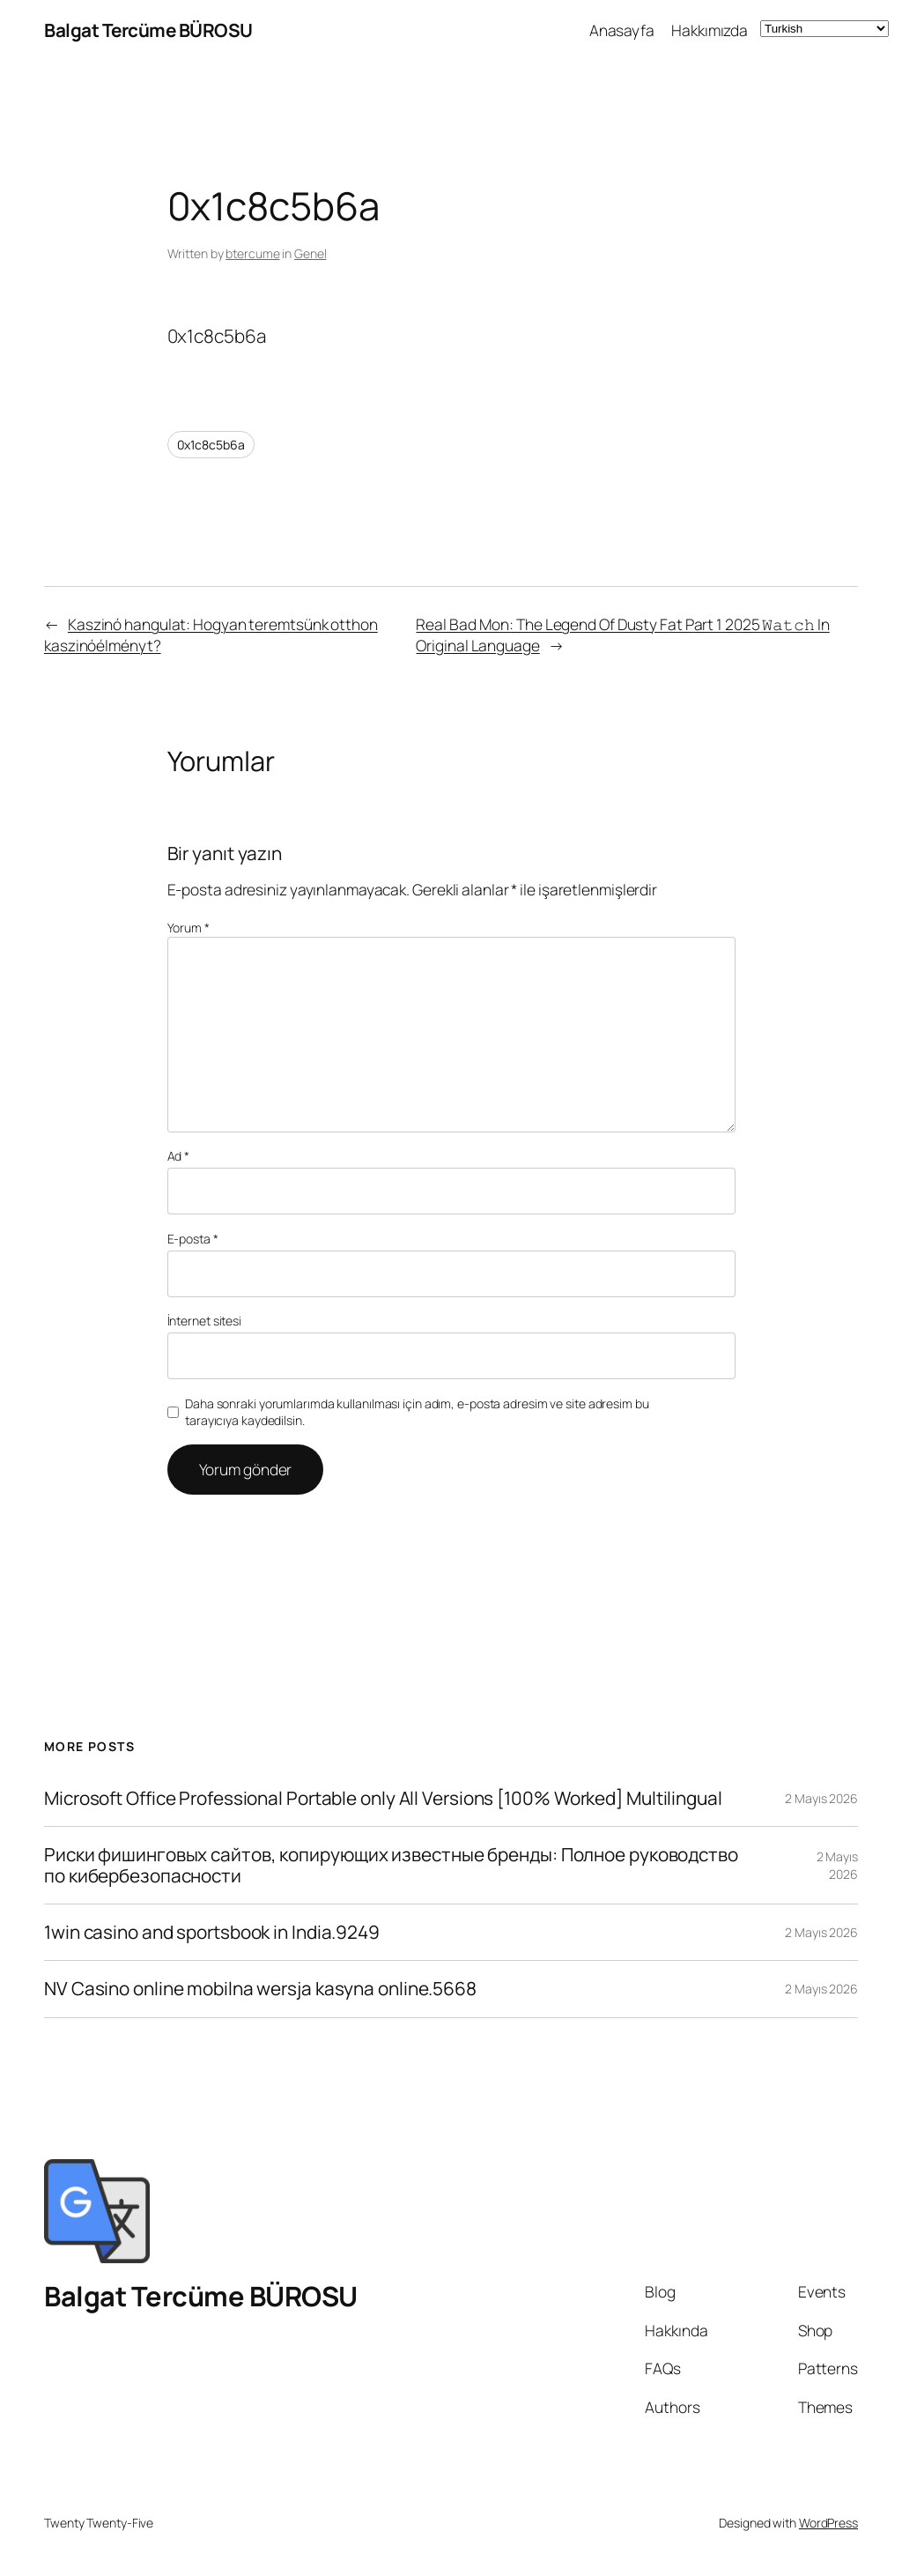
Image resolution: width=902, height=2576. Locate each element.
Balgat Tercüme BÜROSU (148, 30)
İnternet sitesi (204, 1320)
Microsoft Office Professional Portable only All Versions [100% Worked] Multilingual (383, 1798)
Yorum (188, 927)
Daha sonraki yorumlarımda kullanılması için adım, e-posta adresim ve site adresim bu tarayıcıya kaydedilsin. (417, 1412)
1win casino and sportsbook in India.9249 (212, 1932)
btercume (252, 253)
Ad (178, 1155)
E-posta (192, 1238)
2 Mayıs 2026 (821, 1798)
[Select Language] (824, 28)
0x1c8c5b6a (211, 444)
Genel (310, 253)
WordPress (828, 2522)
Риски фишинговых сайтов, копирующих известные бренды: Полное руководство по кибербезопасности (391, 1865)
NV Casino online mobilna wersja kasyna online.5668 (260, 1988)
